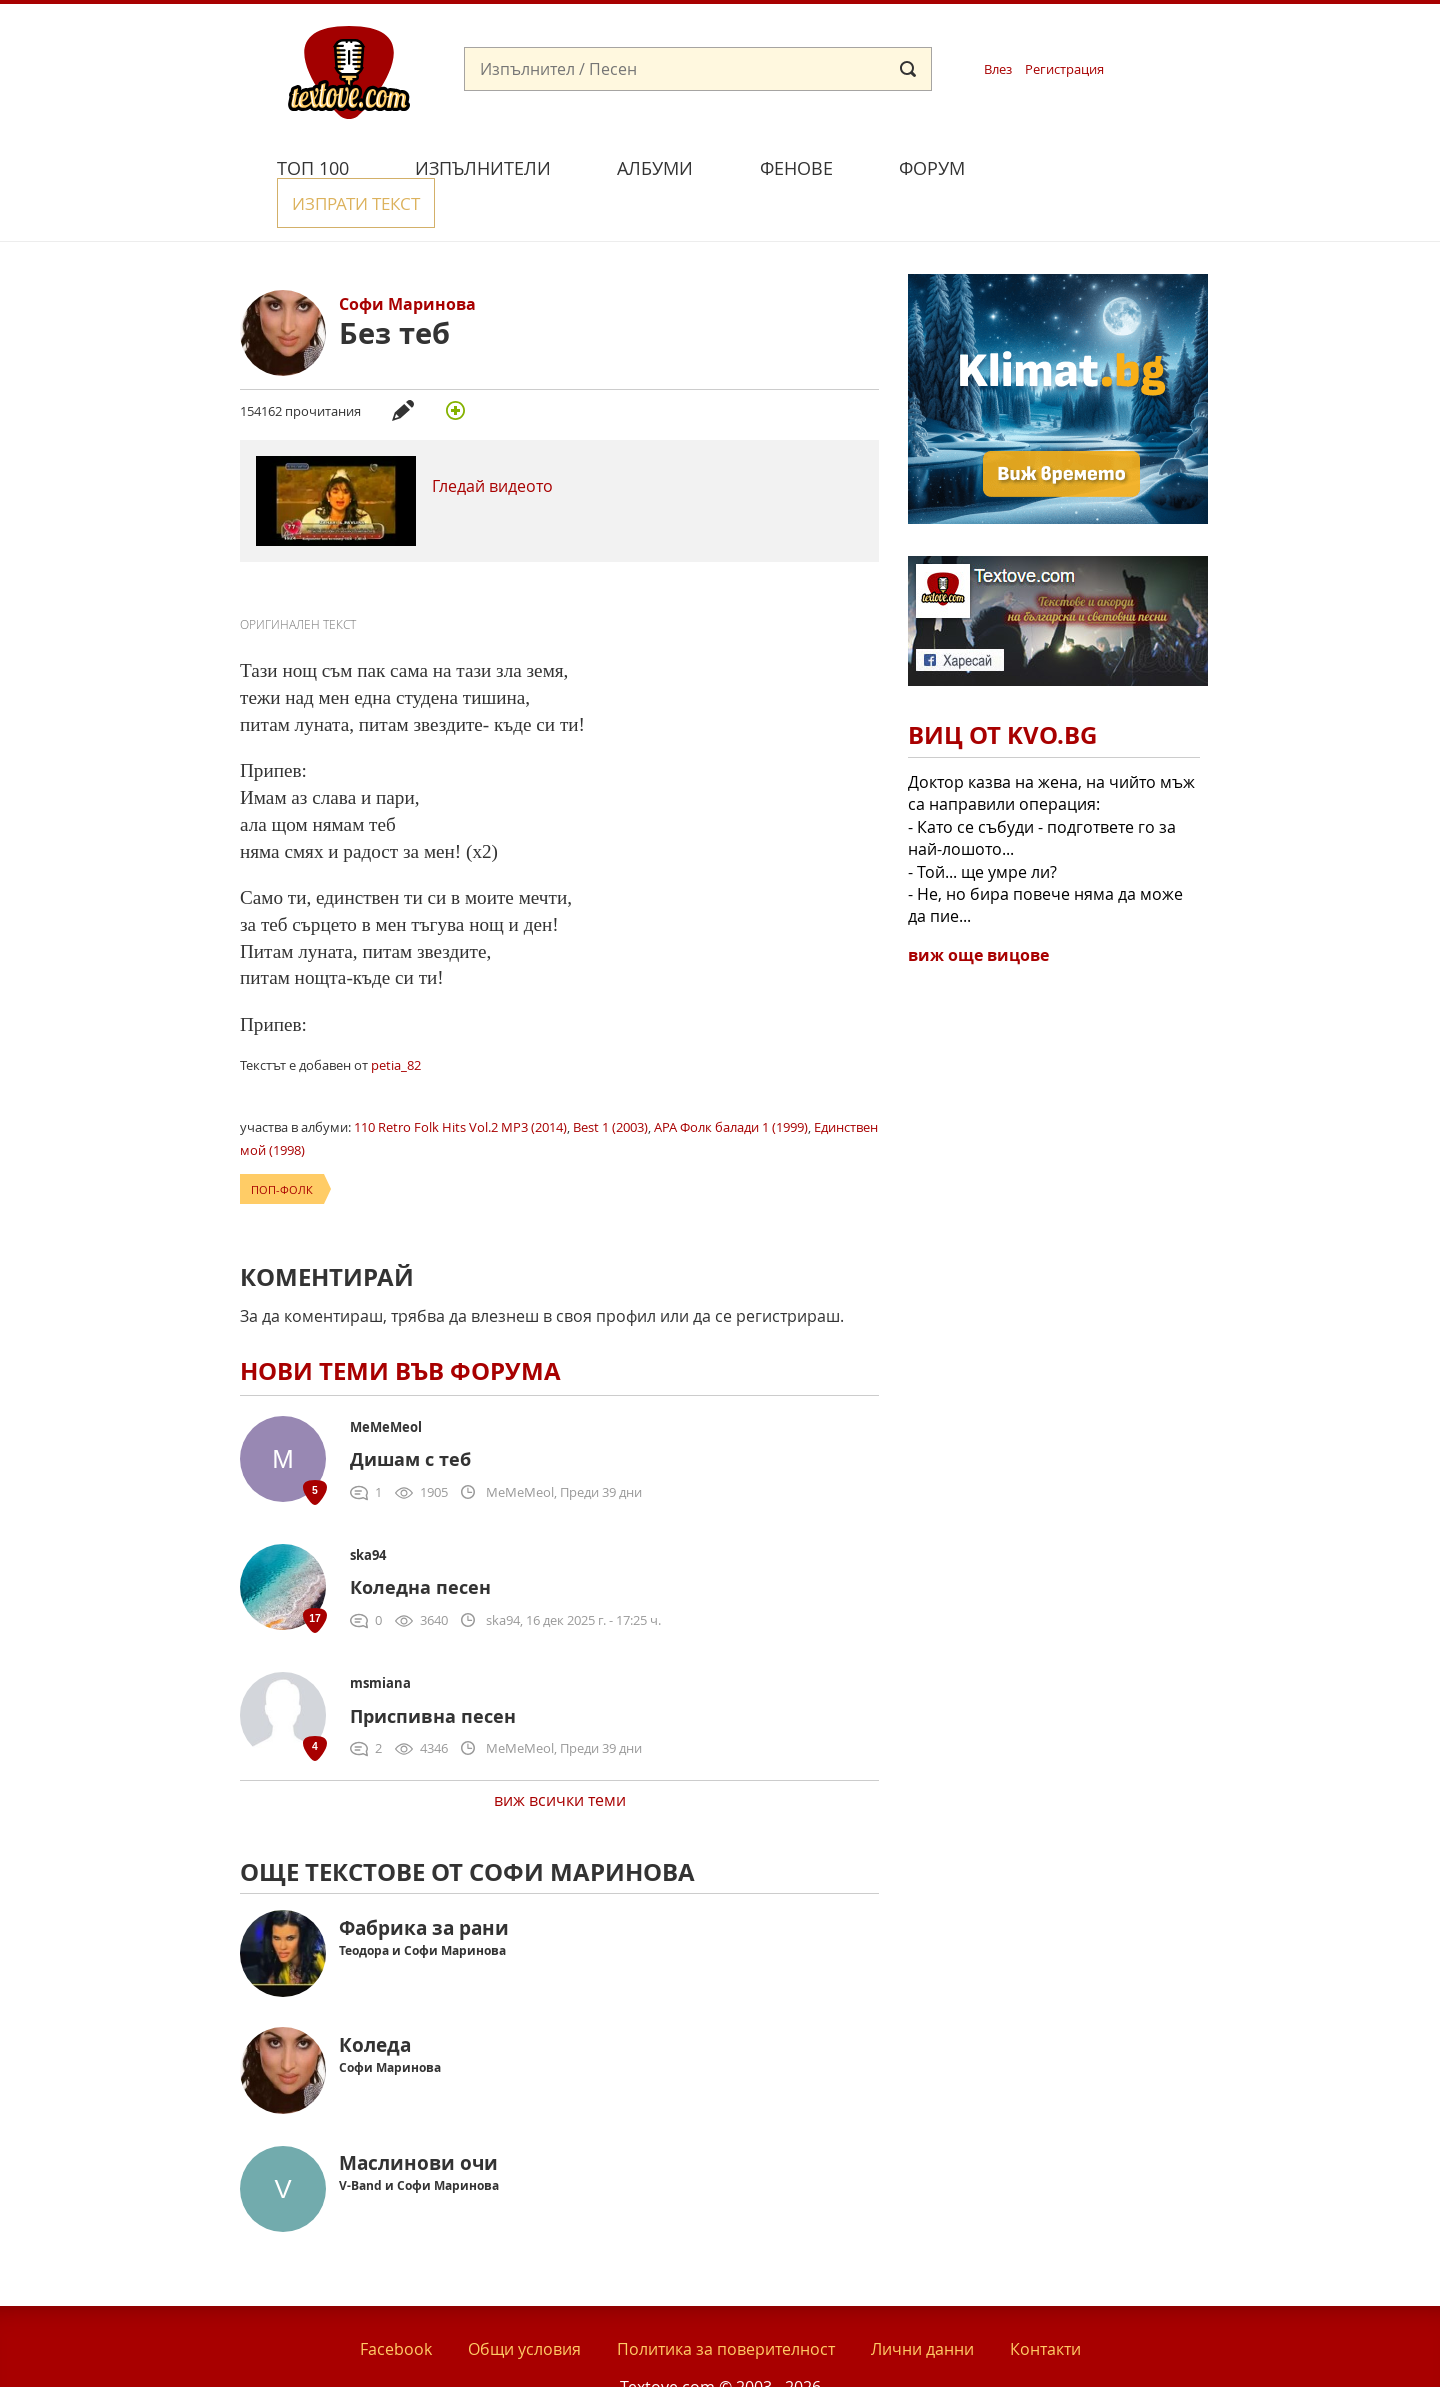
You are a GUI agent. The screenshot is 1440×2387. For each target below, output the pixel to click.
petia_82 (396, 1021)
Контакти (1045, 2305)
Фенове (796, 168)
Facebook (396, 2305)
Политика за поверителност (726, 2305)
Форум (932, 168)
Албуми (655, 168)
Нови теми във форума (400, 1327)
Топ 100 (313, 168)
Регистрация (1064, 69)
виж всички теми (560, 1757)
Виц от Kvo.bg (1002, 692)
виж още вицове (978, 911)
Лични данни (922, 2305)
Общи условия (524, 2305)
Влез (998, 69)
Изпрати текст (1093, 165)
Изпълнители (483, 168)
